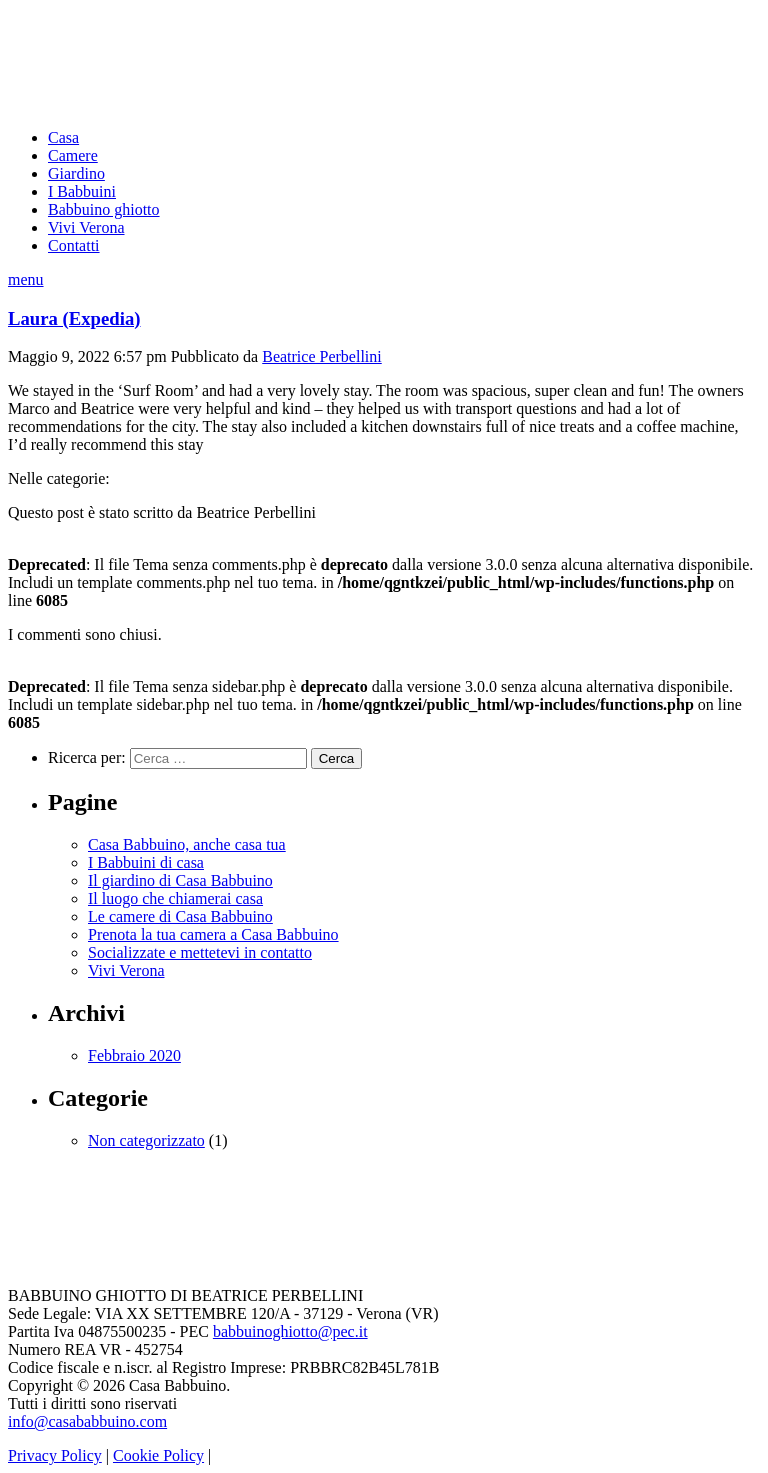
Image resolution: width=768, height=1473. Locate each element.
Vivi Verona (86, 227)
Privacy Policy (55, 1455)
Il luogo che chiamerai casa (175, 898)
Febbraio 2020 (134, 1055)
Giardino (76, 173)
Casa (63, 137)
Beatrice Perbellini (322, 356)
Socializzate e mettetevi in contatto (200, 952)
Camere (73, 155)
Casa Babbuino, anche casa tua (187, 844)
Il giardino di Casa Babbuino (180, 880)
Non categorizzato (146, 1140)
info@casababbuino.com (87, 1421)
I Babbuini (82, 191)
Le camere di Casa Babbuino (180, 916)
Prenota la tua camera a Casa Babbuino (213, 934)
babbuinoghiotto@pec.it (290, 1331)
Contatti (74, 245)
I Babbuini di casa (146, 862)
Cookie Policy (158, 1455)
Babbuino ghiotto (104, 209)
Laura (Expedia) (74, 318)
